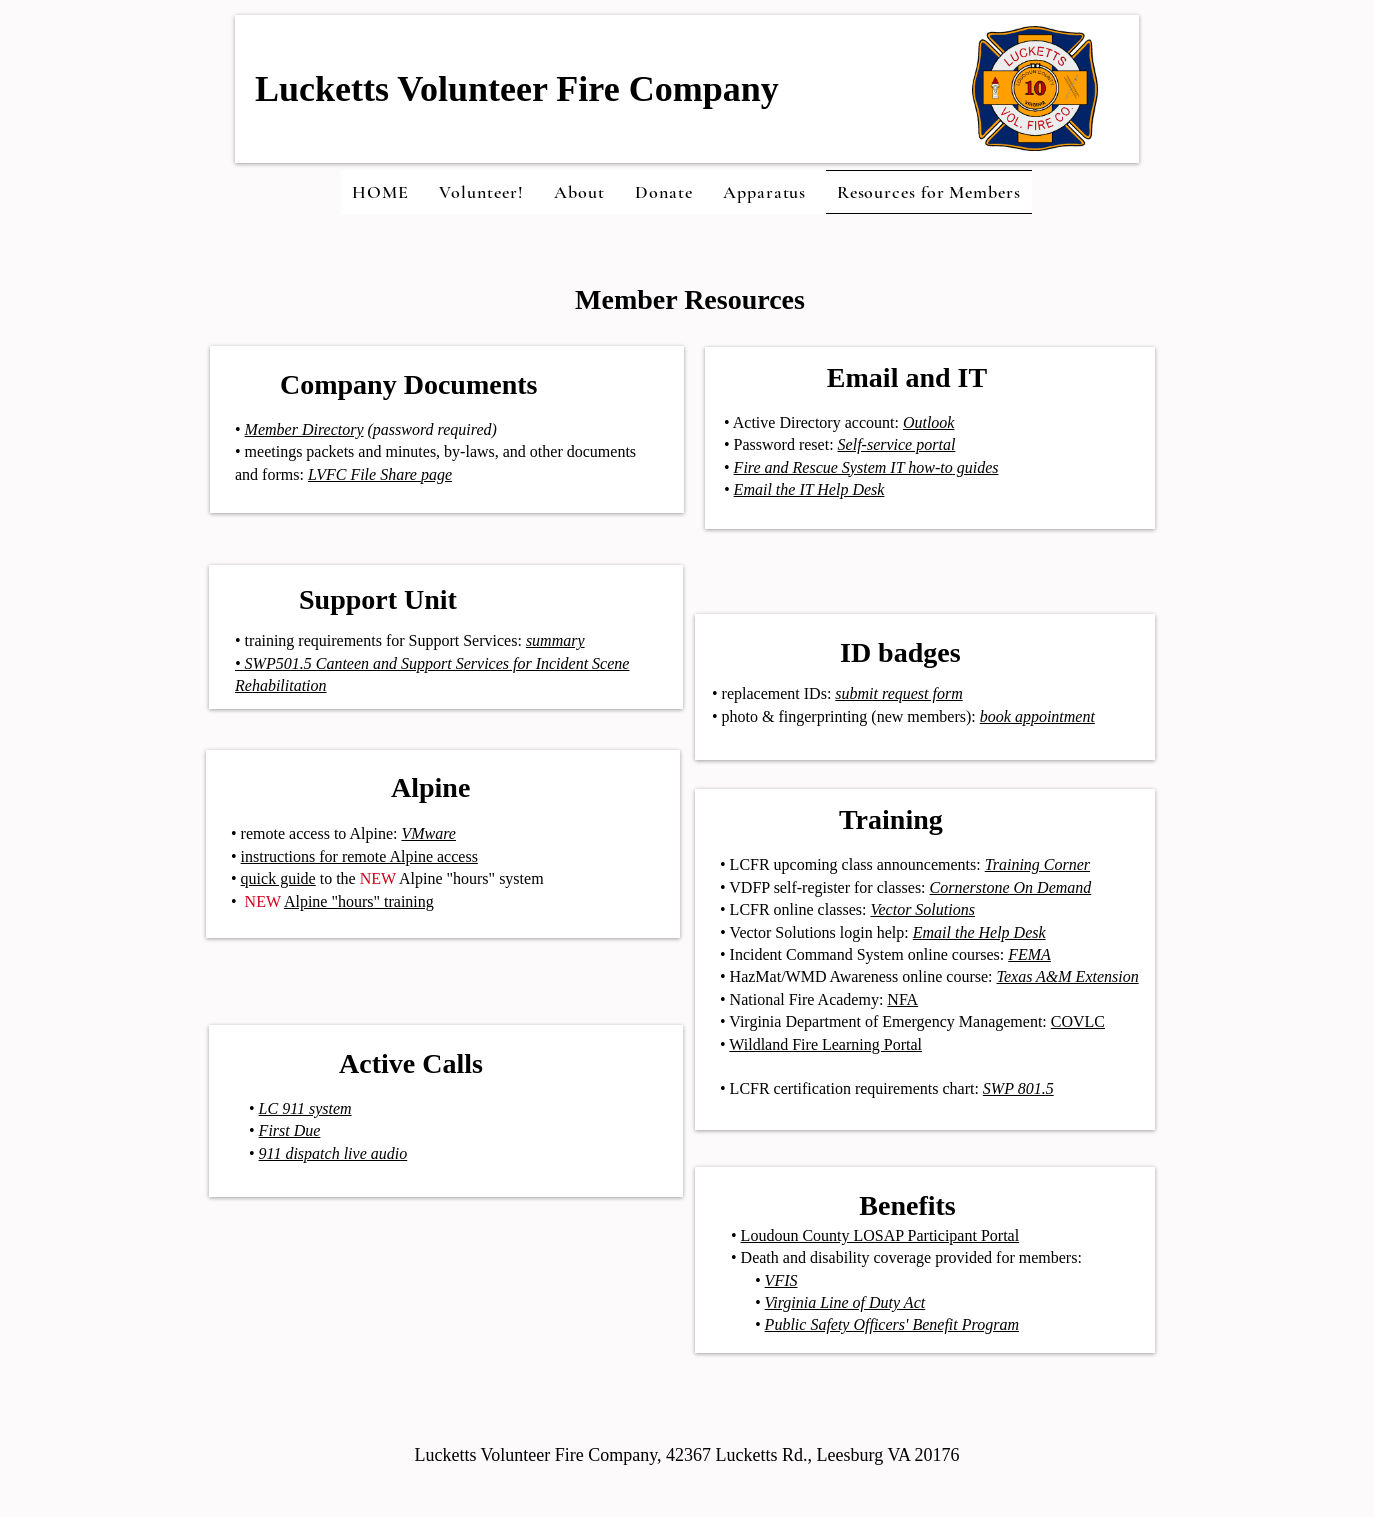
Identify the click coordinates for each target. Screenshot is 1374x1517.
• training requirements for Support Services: (378, 640)
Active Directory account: (814, 422)
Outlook (929, 422)
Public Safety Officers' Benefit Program (892, 1324)
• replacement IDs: (773, 693)
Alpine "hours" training (359, 901)
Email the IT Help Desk (809, 489)
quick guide (278, 878)
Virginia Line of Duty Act (845, 1302)
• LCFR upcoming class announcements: (905, 864)
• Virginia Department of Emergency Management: (885, 1021)
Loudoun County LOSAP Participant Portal (880, 1235)
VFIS (781, 1280)
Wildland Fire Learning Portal (825, 1044)
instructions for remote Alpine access (359, 856)
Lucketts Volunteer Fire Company (517, 89)
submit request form (898, 693)
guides (976, 467)
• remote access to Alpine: (343, 833)
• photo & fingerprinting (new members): (861, 716)
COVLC (1078, 1021)
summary (555, 640)
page (436, 474)
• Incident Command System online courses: (885, 954)
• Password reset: (781, 444)
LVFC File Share (364, 474)
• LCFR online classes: (847, 909)
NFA (902, 999)
